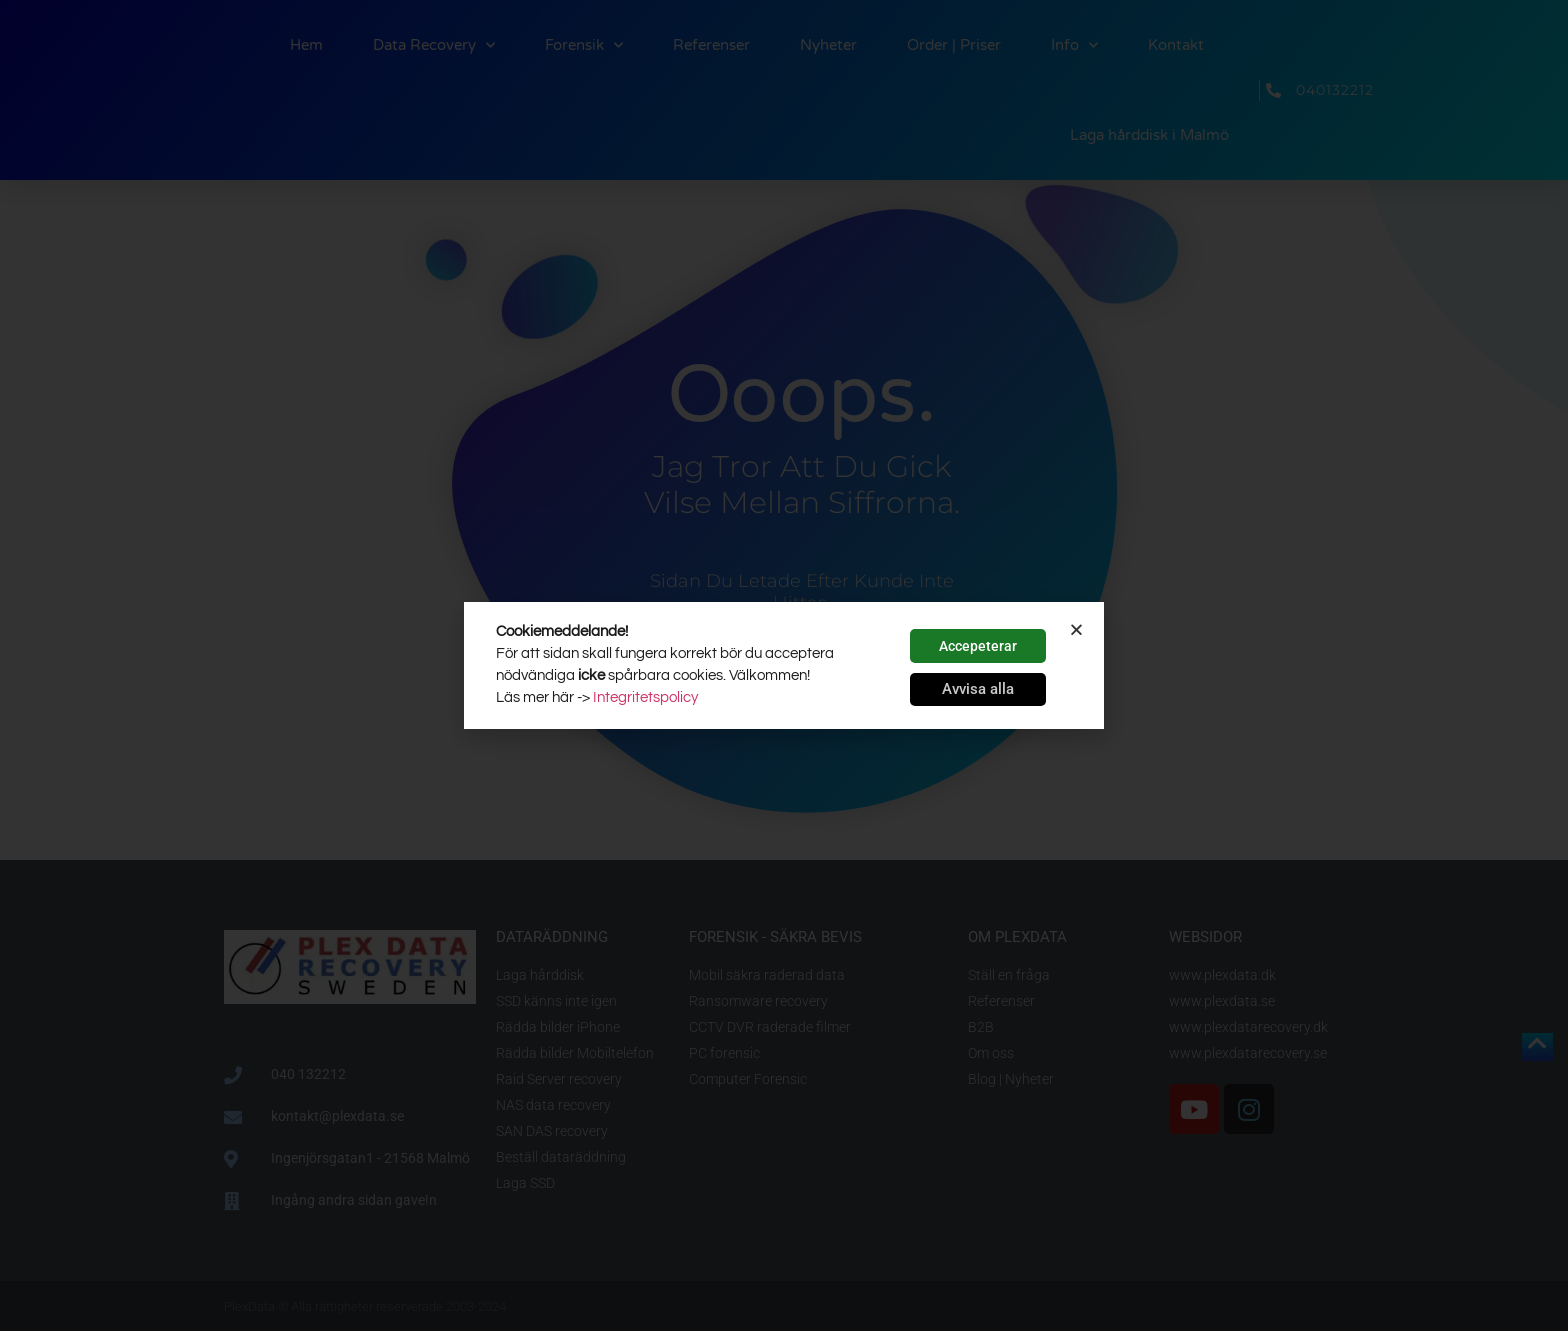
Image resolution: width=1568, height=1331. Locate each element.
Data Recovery (434, 45)
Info (1074, 45)
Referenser (711, 45)
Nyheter (828, 45)
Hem (306, 45)
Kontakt (1176, 45)
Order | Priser (954, 45)
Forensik (584, 45)
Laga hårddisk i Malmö (1149, 135)
